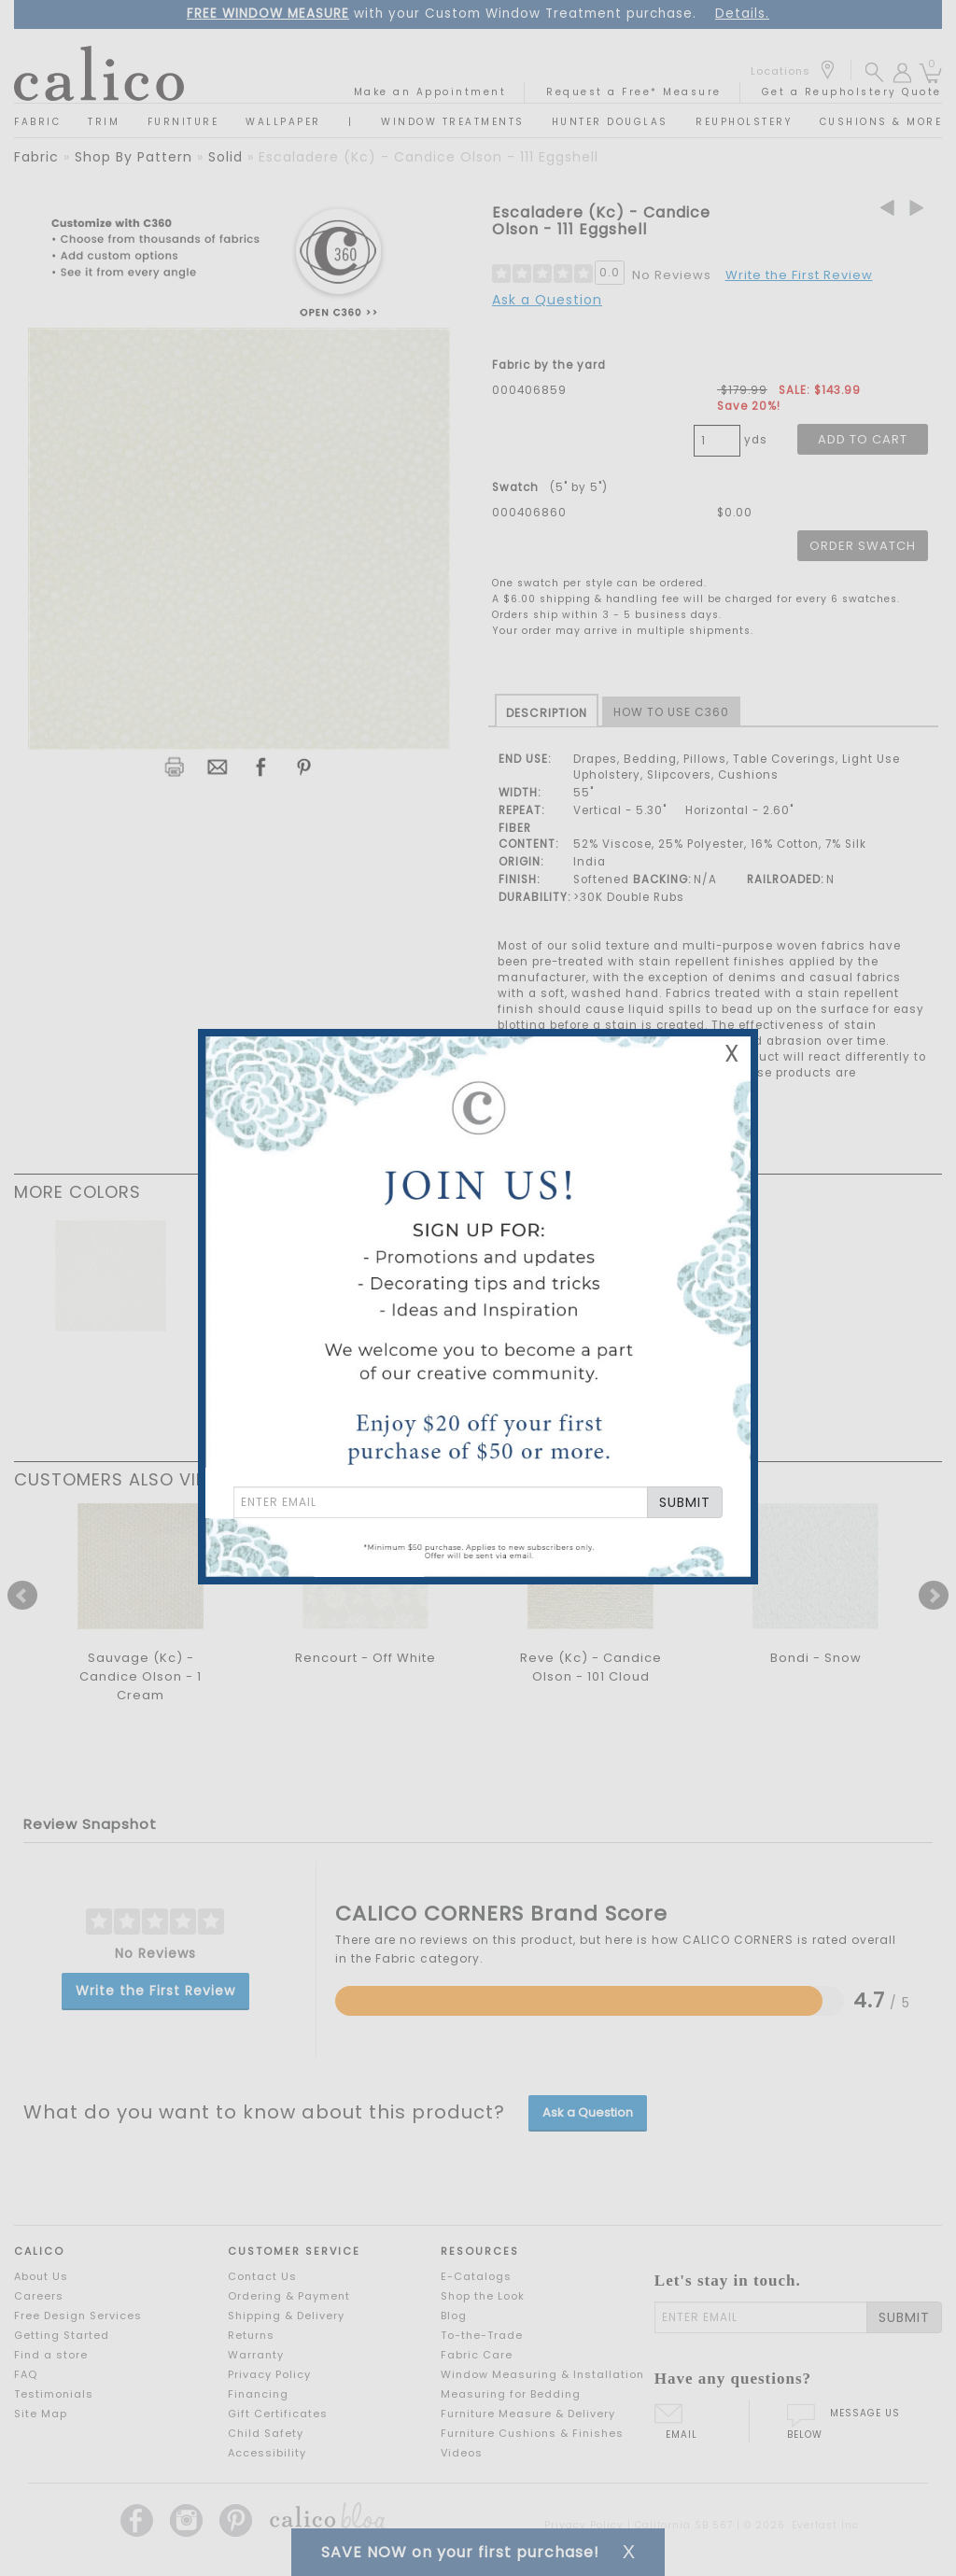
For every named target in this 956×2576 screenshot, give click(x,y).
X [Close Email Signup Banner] (731, 1053)
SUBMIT (684, 1502)
